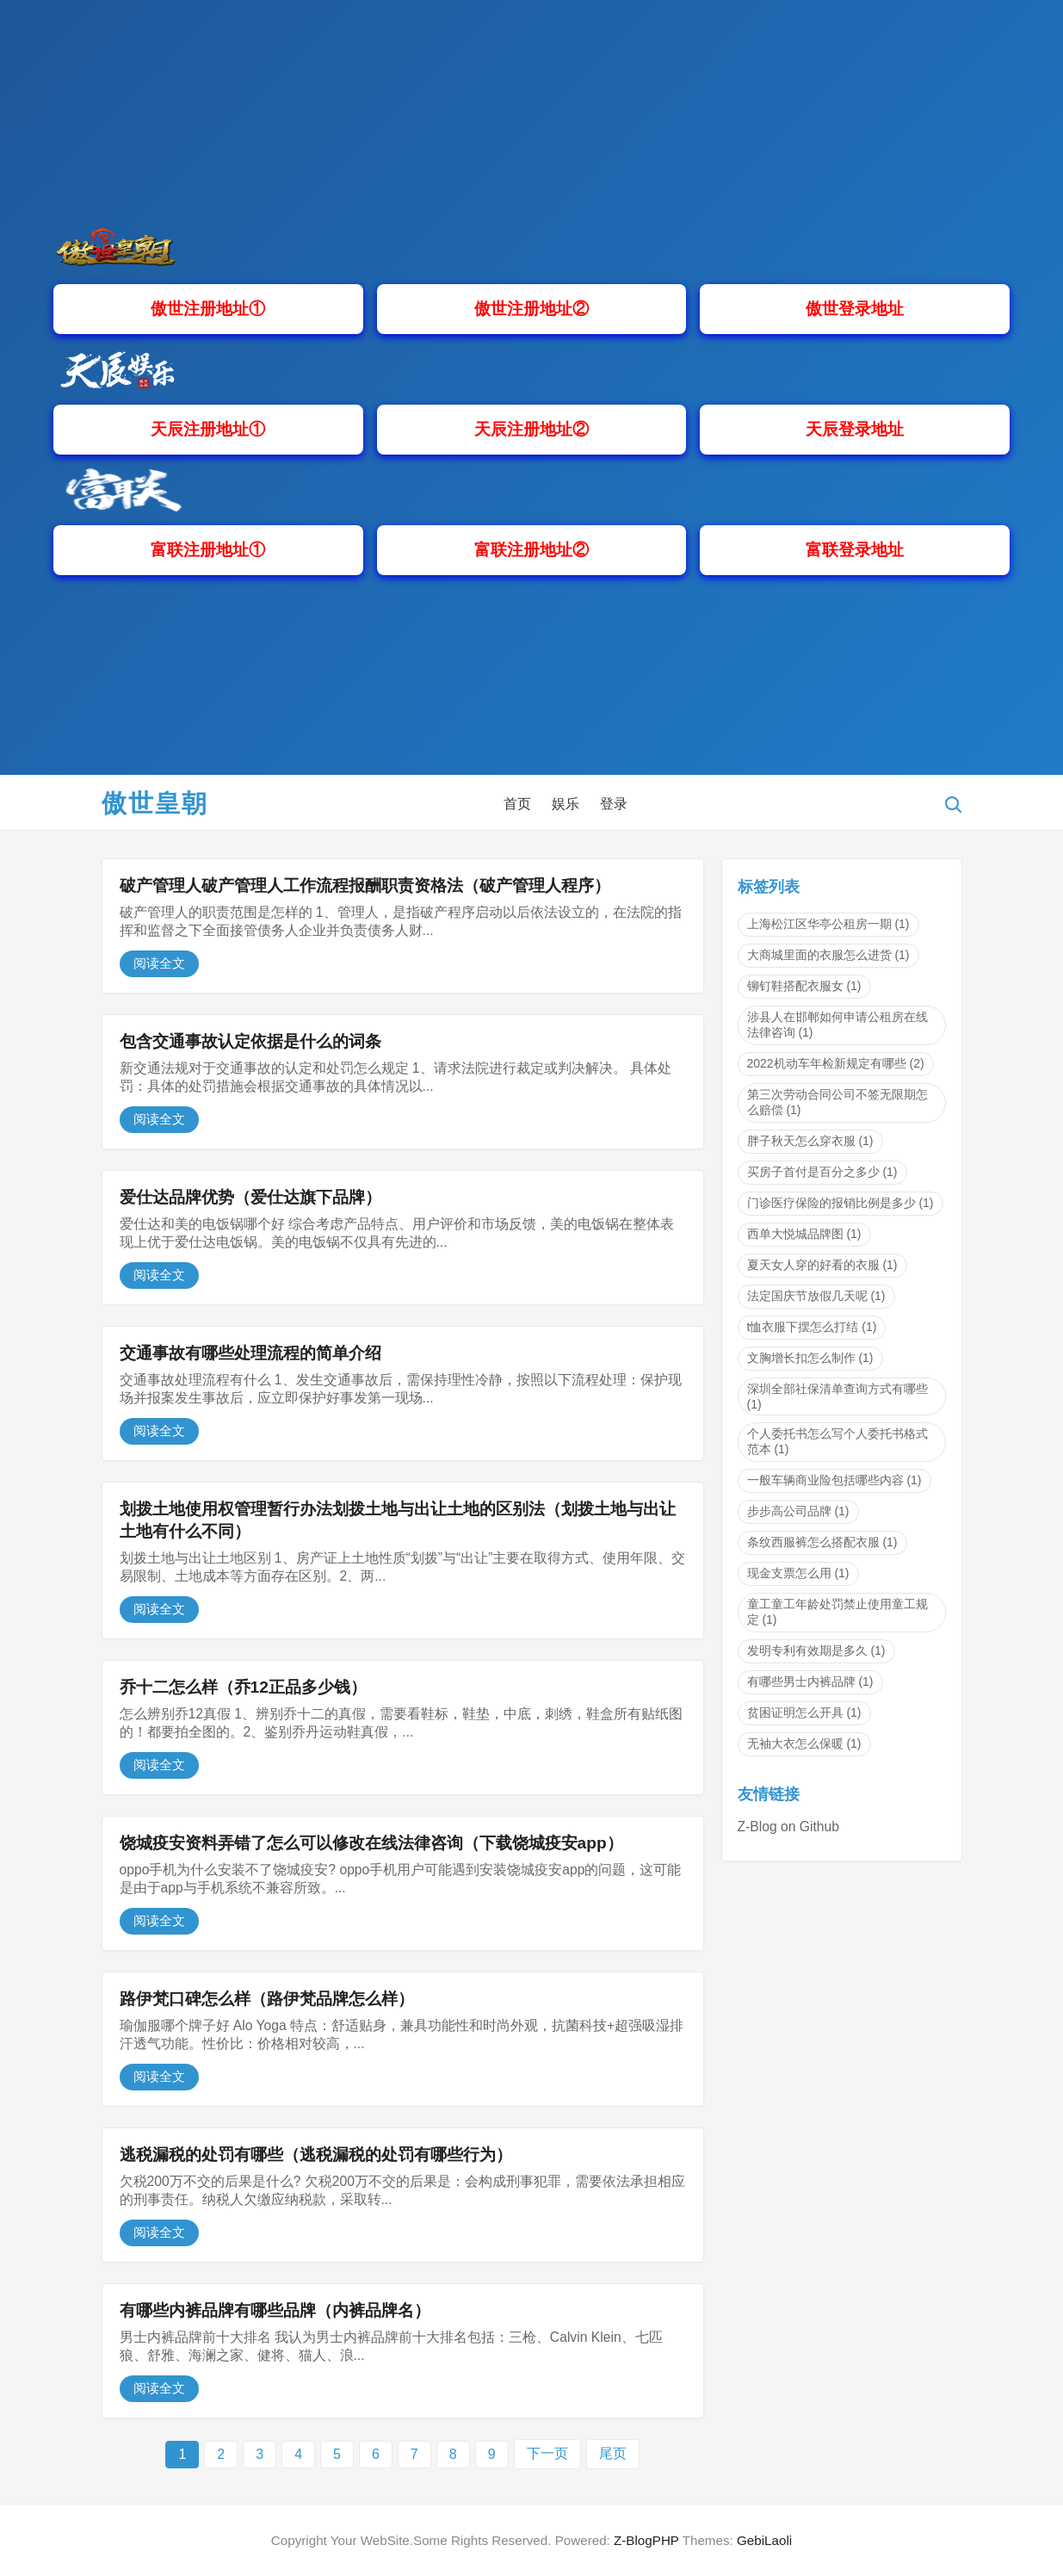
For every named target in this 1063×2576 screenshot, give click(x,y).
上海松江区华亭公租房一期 (828, 924)
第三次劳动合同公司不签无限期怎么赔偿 (837, 1102)
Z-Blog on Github (788, 1826)
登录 (613, 803)
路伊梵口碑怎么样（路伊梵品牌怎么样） (267, 1999)
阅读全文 (159, 963)
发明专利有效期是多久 (816, 1650)
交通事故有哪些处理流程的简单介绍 (250, 1353)
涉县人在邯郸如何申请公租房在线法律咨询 (837, 1024)
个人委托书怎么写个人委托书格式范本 (837, 1441)
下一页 (547, 2453)
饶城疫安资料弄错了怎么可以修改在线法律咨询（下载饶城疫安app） (371, 1843)
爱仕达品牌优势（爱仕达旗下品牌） (250, 1197)
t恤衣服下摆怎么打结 (812, 1327)
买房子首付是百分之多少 (822, 1172)
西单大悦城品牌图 (804, 1234)
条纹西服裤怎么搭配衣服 (822, 1542)
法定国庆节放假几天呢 (816, 1296)
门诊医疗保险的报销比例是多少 (840, 1203)
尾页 (613, 2453)
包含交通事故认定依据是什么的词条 (250, 1041)
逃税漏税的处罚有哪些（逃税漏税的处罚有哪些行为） (316, 2155)
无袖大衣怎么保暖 (804, 1743)
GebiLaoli (764, 2540)
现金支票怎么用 (798, 1573)
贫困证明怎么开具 (804, 1712)
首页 (517, 803)
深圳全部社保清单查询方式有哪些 (837, 1396)
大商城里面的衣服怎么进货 (828, 955)
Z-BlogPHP (646, 2540)
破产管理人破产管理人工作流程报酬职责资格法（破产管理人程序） (365, 885)
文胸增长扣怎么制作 (810, 1358)
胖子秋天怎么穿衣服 (810, 1141)
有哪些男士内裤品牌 (810, 1681)
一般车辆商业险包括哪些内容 (834, 1480)
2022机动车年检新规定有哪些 (835, 1063)
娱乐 (565, 803)
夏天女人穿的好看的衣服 (822, 1265)
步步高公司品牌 (798, 1511)
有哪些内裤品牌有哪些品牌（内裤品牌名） (275, 2310)
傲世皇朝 (155, 803)
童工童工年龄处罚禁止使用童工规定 (837, 1611)
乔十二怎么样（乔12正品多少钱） (243, 1687)
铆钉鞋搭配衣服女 (804, 986)
